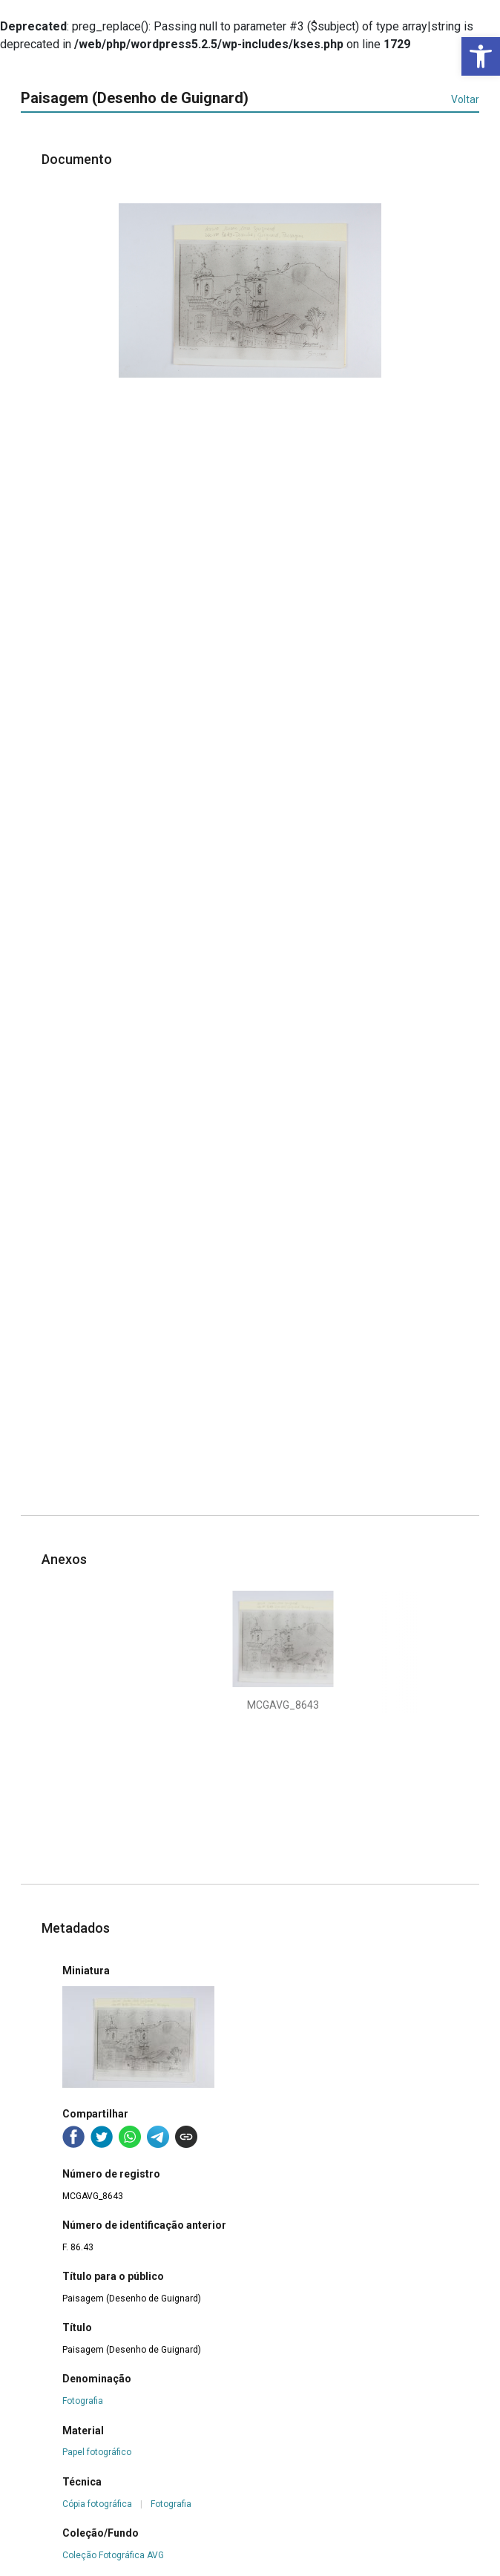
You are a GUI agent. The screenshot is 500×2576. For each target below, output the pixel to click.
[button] (480, 56)
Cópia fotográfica (97, 2504)
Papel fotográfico (96, 2452)
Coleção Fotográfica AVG (113, 2555)
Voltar (465, 99)
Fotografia (82, 2401)
